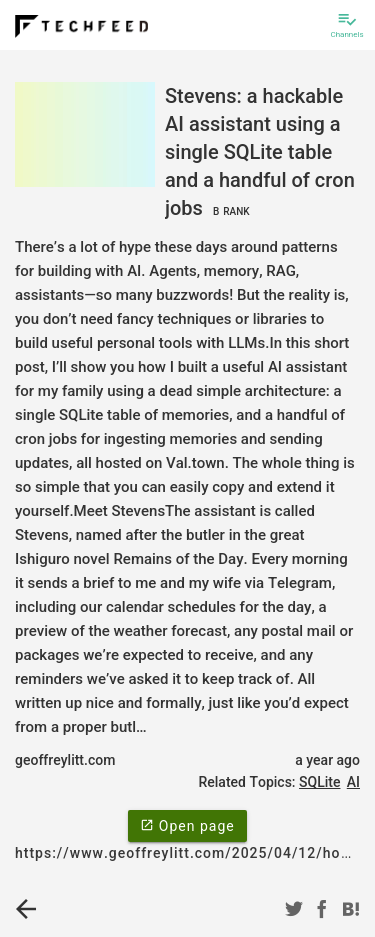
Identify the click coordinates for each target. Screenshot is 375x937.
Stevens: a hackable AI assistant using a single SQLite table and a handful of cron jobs (260, 152)
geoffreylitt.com (65, 760)
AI (353, 782)
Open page (187, 825)
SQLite (319, 782)
